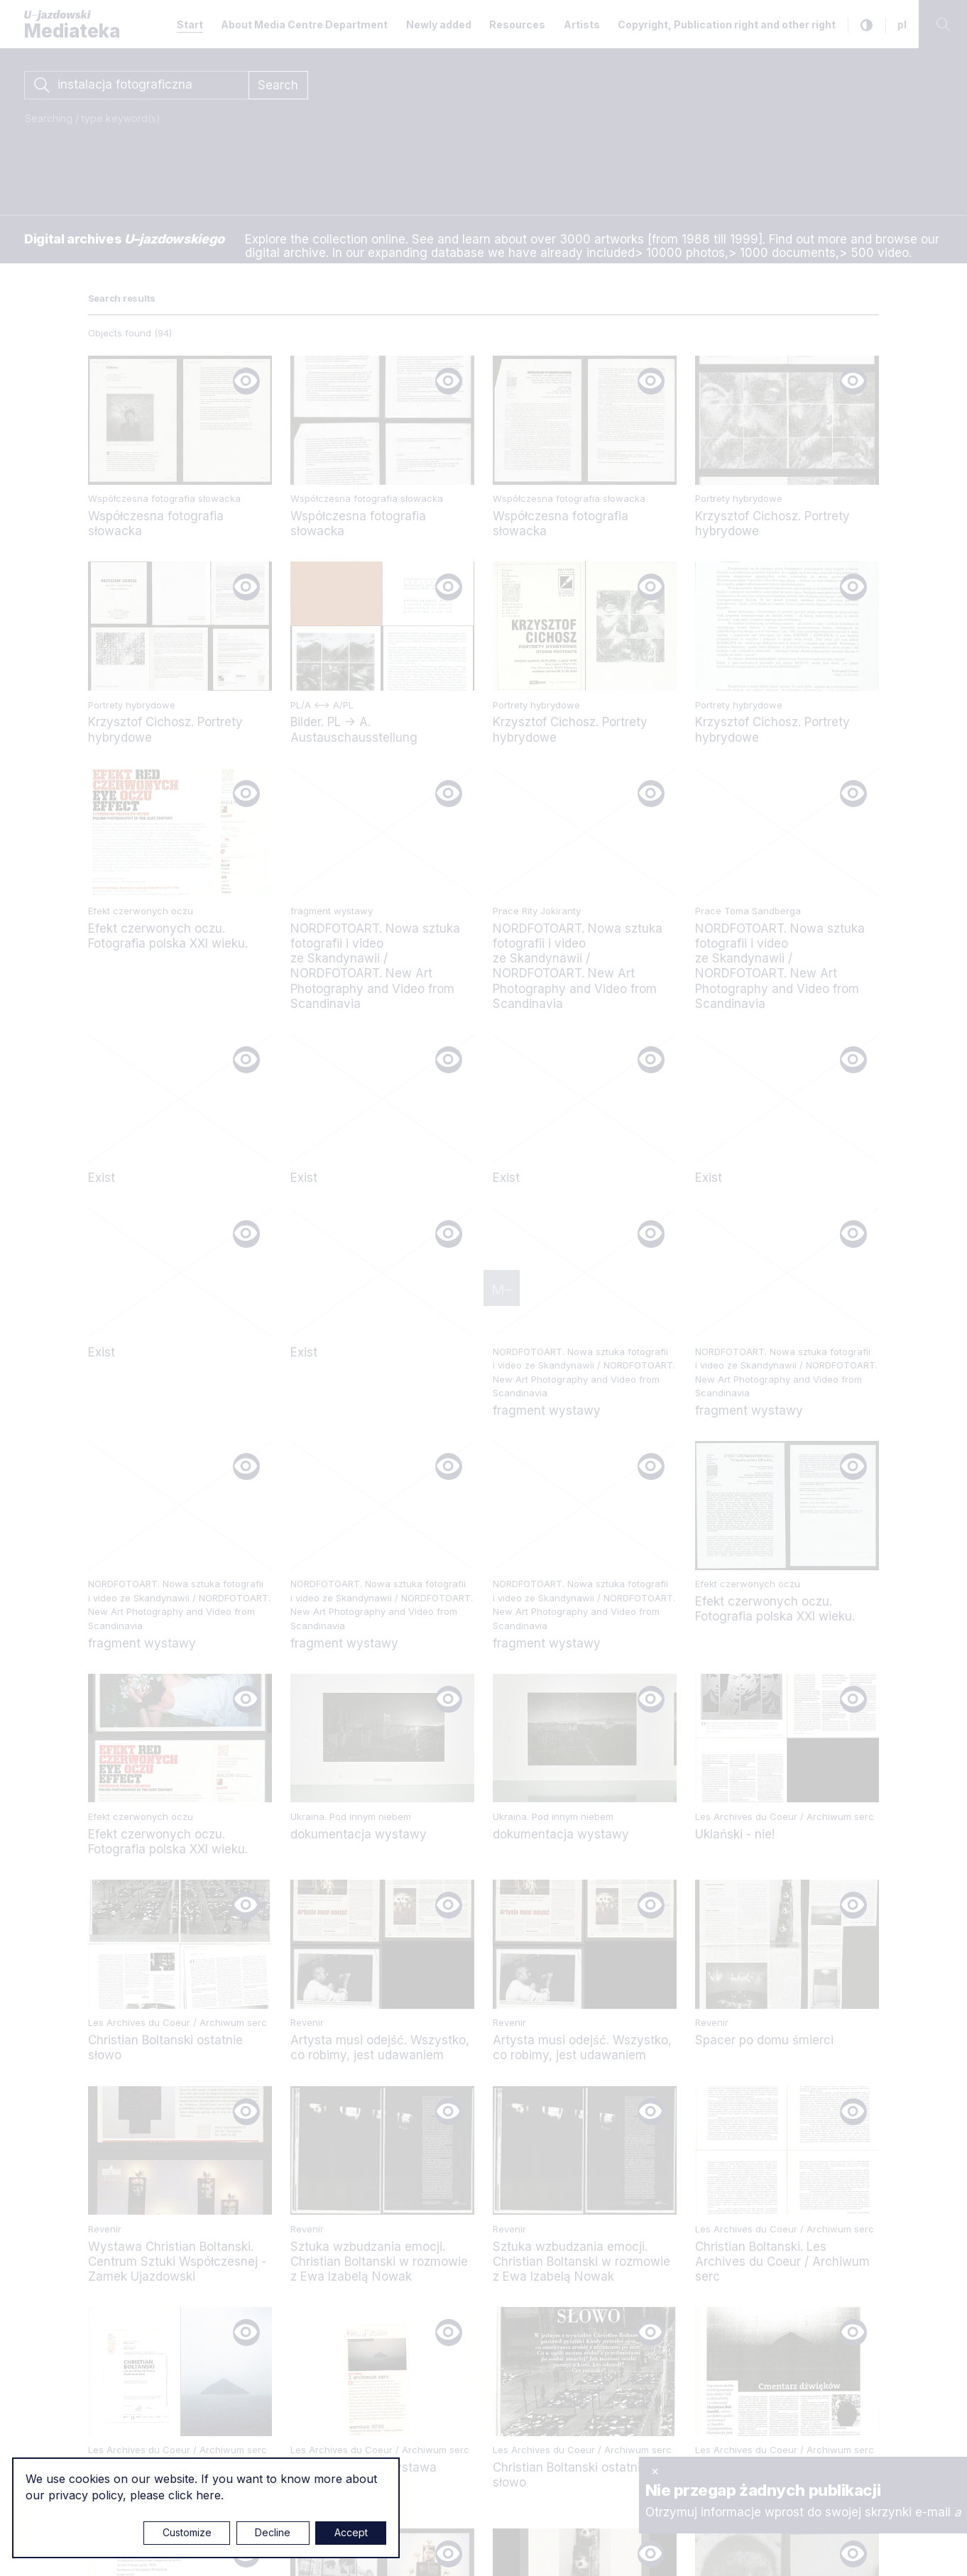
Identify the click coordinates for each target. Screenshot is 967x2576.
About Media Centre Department (304, 24)
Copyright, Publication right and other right (727, 24)
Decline (272, 2532)
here (208, 2495)
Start (190, 24)
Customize (187, 2532)
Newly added (438, 24)
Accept (351, 2532)
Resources (517, 24)
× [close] (655, 2471)
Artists (582, 24)
